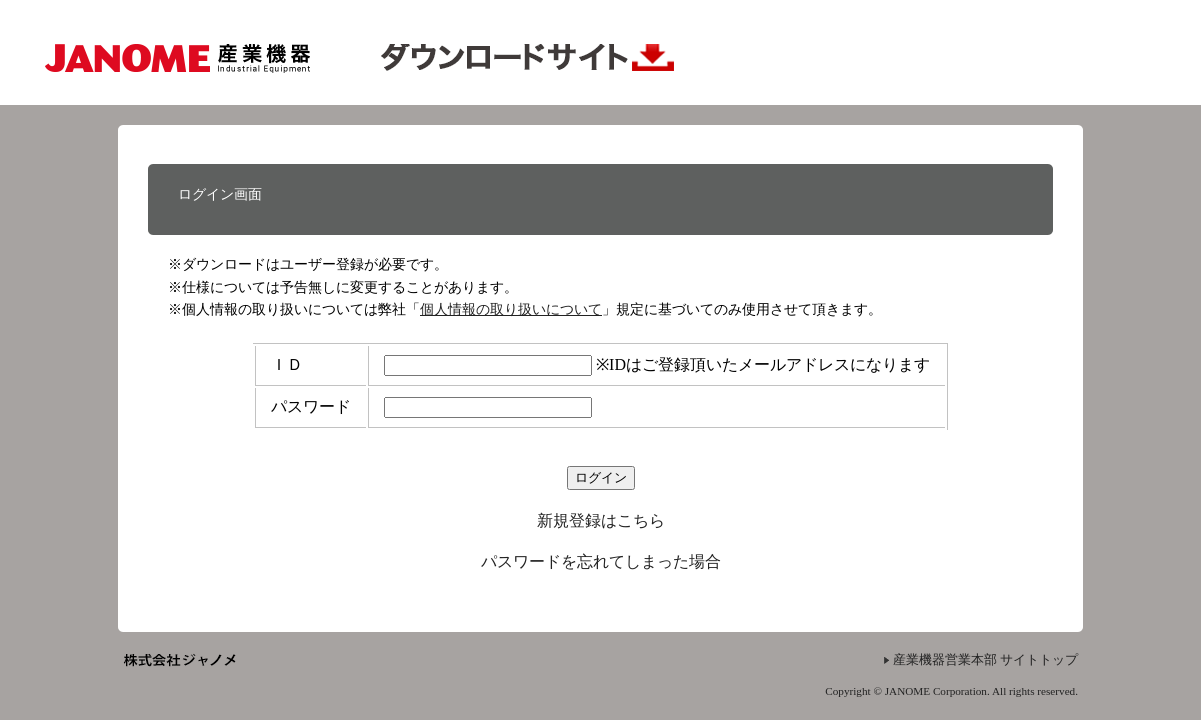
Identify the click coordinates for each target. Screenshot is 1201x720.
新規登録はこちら (601, 520)
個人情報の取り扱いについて (511, 309)
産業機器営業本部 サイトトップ (985, 660)
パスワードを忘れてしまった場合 (601, 561)
